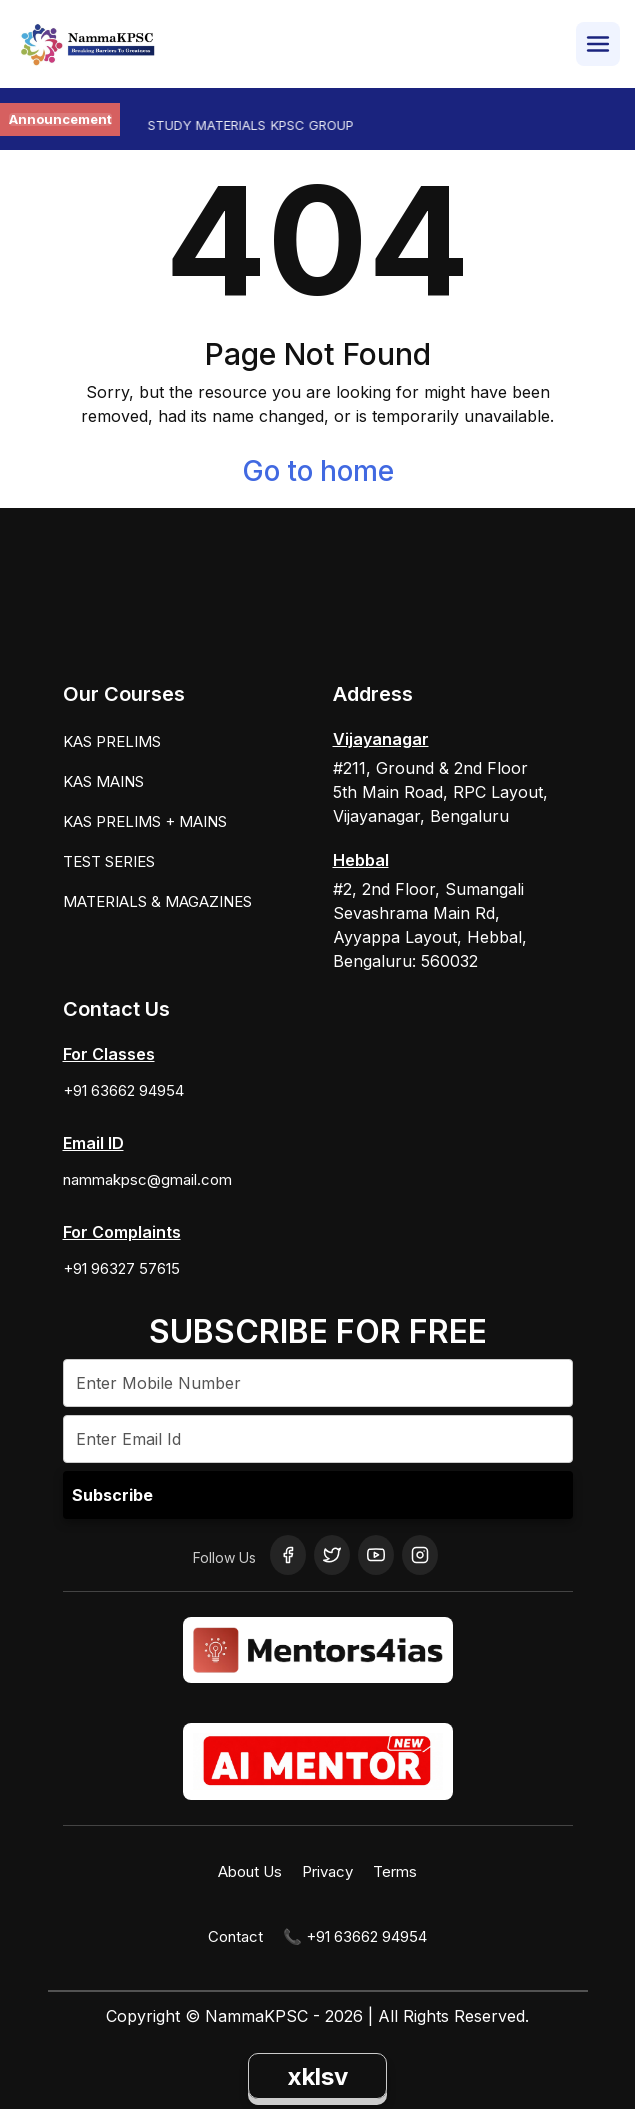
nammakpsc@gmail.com (147, 1179)
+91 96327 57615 (121, 1268)
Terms (395, 1871)
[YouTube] (376, 1555)
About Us (250, 1871)
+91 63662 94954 (123, 1090)
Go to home (318, 471)
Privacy (327, 1871)
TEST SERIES (109, 861)
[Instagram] (420, 1555)
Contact (235, 1936)
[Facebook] (288, 1555)
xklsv (317, 2076)
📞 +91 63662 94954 (355, 1936)
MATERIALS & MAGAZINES (157, 901)
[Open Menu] (598, 44)
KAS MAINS (103, 781)
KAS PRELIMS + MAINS (145, 821)
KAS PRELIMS (112, 741)
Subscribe (112, 1495)
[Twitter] (332, 1555)
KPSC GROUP (325, 125)
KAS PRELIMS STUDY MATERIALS (177, 125)
